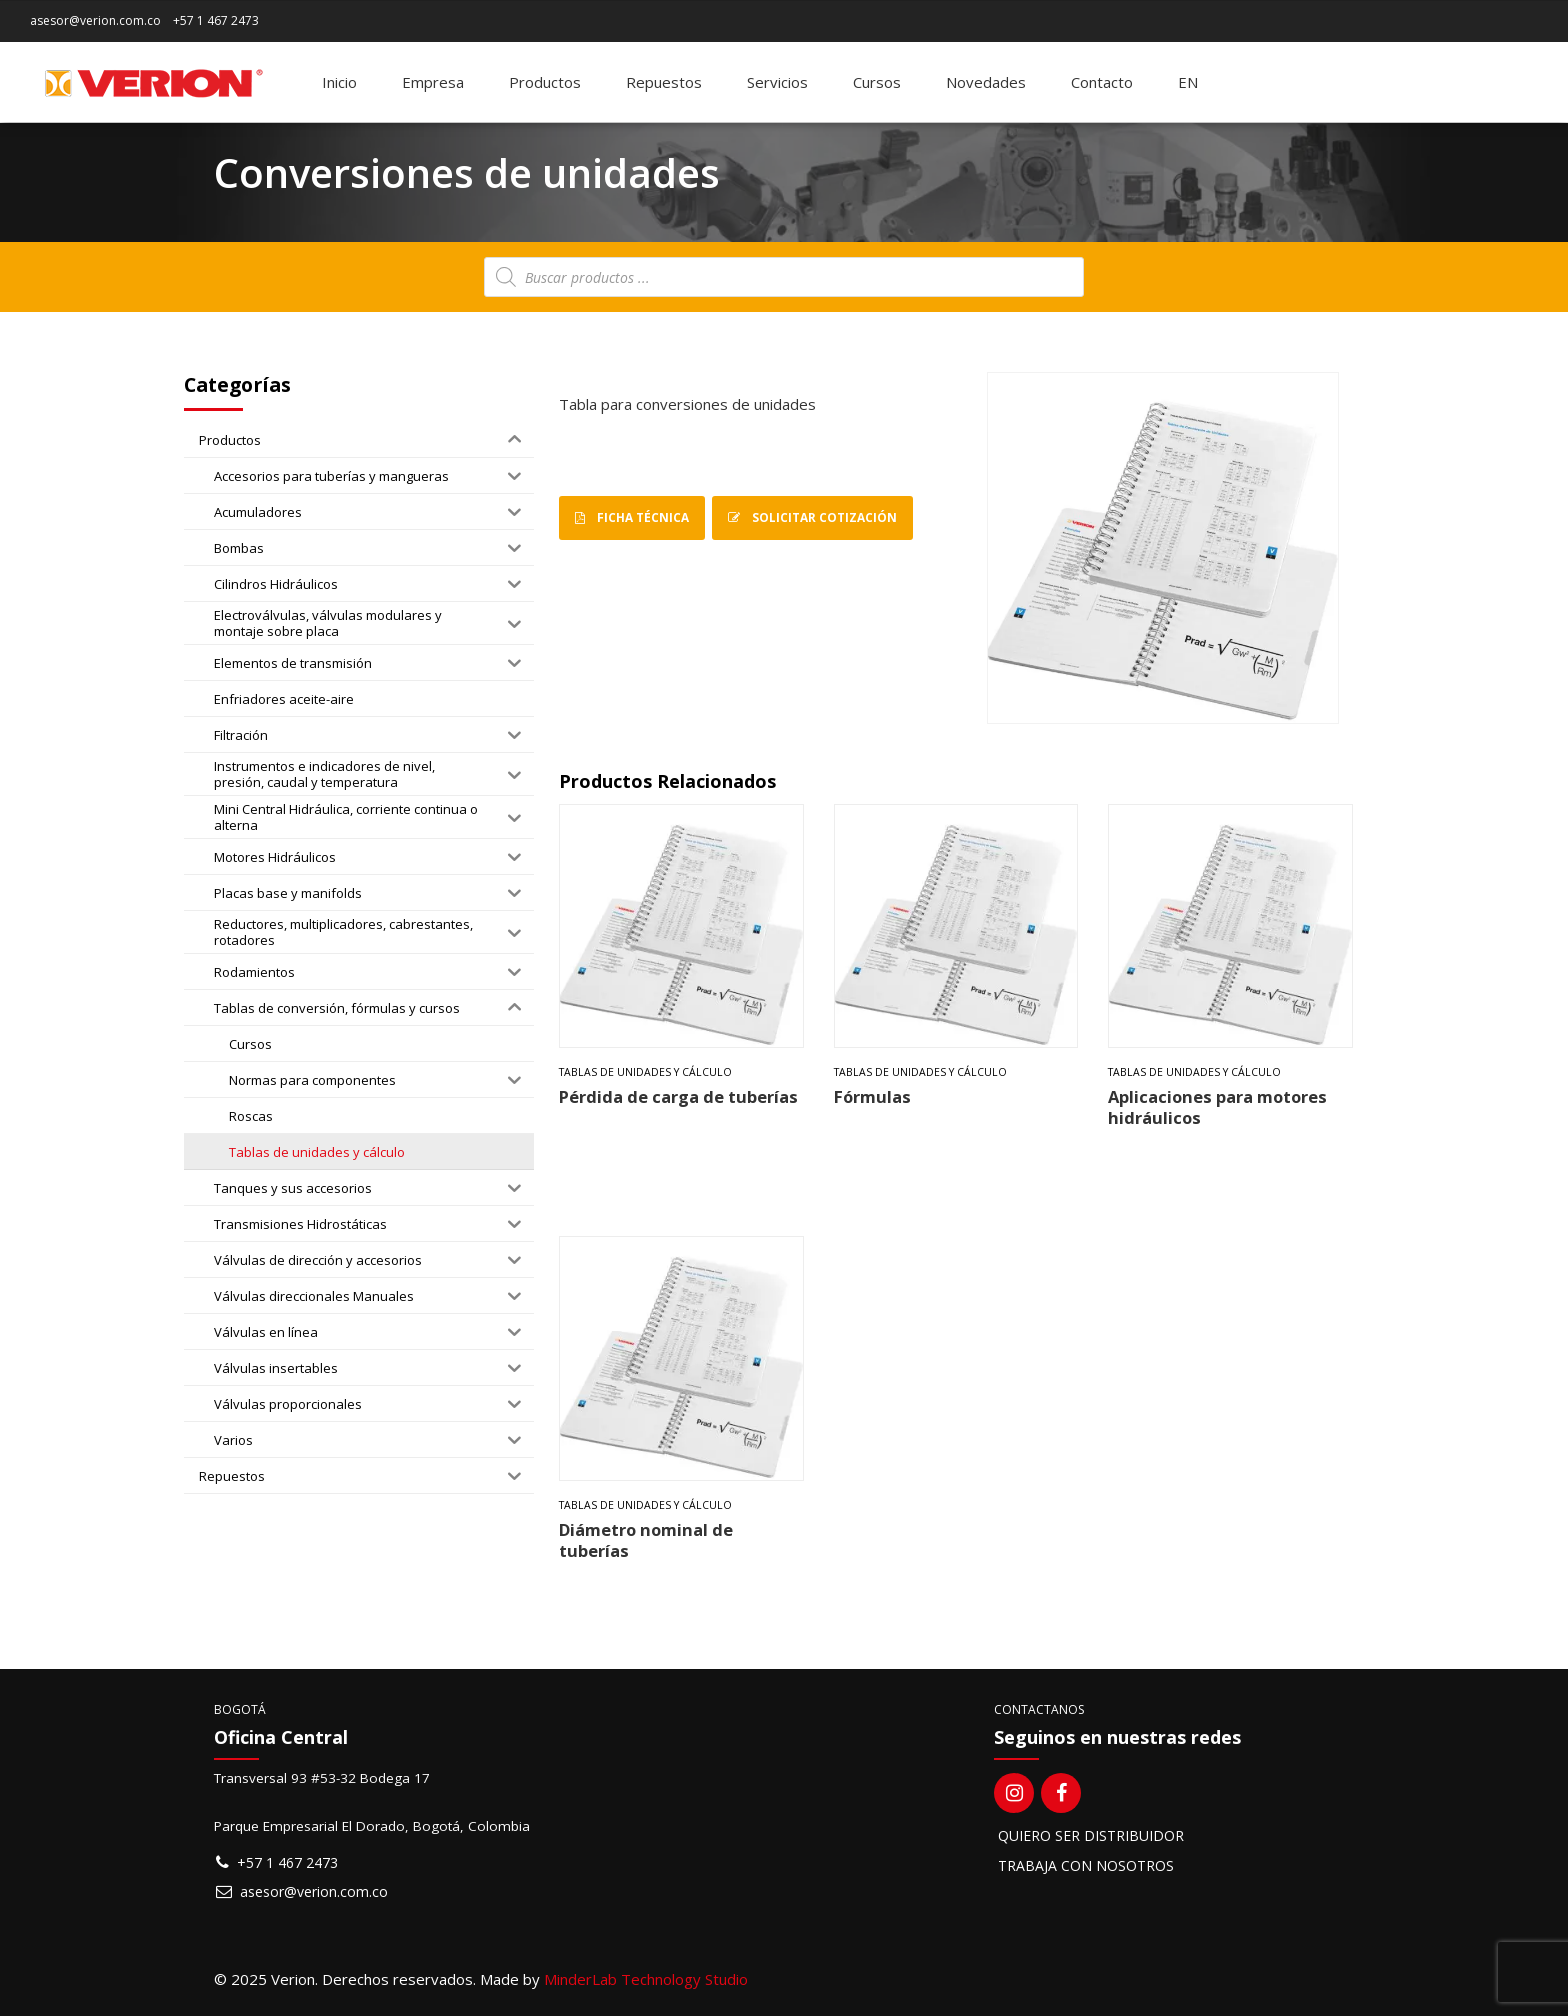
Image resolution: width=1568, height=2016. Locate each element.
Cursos (877, 82)
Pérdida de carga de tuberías (678, 1096)
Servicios (777, 82)
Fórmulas (872, 1096)
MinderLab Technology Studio (646, 1979)
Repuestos (664, 82)
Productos (545, 82)
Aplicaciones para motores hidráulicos (1217, 1107)
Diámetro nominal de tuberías (646, 1540)
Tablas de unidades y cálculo (645, 1072)
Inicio (339, 82)
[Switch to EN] (1188, 82)
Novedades (986, 82)
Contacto (1102, 82)
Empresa (433, 82)
